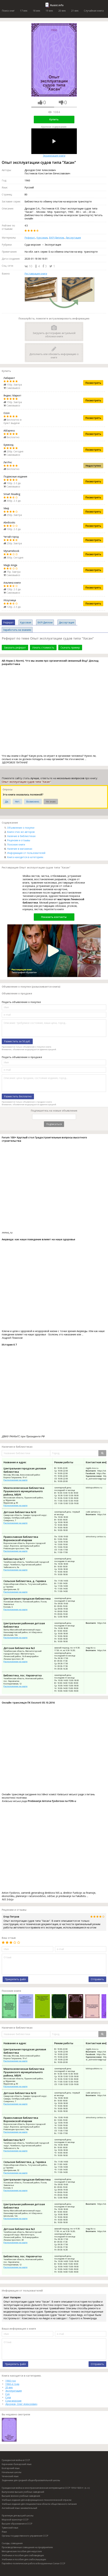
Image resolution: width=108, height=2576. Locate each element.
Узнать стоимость (43, 647)
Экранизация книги (54, 142)
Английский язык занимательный (19, 2508)
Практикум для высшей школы (17, 2515)
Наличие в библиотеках (21, 836)
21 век (75, 10)
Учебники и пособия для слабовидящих (23, 2555)
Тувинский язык (10, 2527)
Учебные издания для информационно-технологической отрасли (36, 2499)
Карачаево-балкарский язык (17, 2464)
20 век (62, 10)
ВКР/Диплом (56, 237)
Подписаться (54, 1124)
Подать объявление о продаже (22, 1057)
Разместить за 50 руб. (17, 1041)
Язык (4, 2531)
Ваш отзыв (9, 1937)
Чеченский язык (10, 2476)
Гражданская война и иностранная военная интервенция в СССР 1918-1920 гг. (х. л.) (46, 2487)
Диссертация (73, 237)
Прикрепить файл (15, 1979)
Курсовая (42, 237)
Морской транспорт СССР (15, 2519)
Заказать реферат (15, 647)
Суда (8, 2397)
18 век (36, 10)
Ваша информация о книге (19, 2328)
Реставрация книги (36, 273)
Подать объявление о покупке (21, 1002)
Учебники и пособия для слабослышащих (24, 2559)
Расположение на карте (15, 1480)
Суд (7, 2394)
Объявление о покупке (20, 827)
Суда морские (13, 2400)
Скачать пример (70, 647)
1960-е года (12, 2384)
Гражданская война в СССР (16, 2460)
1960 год (10, 2380)
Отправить (97, 1979)
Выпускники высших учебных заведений (23, 2491)
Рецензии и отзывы (18, 840)
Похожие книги (16, 844)
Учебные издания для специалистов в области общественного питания (39, 2504)
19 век (49, 10)
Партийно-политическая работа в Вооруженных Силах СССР (33, 2563)
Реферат (30, 237)
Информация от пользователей (26, 853)
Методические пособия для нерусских (22, 2551)
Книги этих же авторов (21, 832)
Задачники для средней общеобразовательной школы (31, 2480)
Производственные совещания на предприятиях (27, 2547)
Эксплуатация (13, 2390)
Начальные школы (11, 2472)
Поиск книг (8, 10)
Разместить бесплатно (18, 1096)
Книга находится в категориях (25, 857)
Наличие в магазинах (19, 848)
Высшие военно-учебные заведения (21, 2495)
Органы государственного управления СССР (25, 2535)
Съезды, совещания (12, 2543)
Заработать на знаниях (17, 629)
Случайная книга (94, 10)
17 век (23, 10)
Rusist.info (57, 5)
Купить (53, 119)
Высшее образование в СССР (17, 2523)
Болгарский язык (11, 2468)
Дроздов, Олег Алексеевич (21, 2404)
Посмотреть (93, 382)
